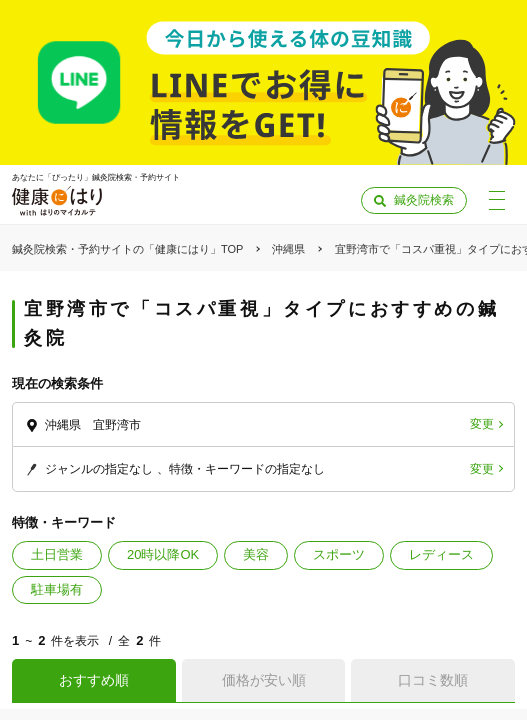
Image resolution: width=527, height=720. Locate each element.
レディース (441, 554)
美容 (256, 554)
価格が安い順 (264, 680)
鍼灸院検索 (424, 200)
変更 (482, 424)
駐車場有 (57, 589)
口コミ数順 (433, 680)
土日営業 (57, 554)
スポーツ (339, 554)
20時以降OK (163, 554)
